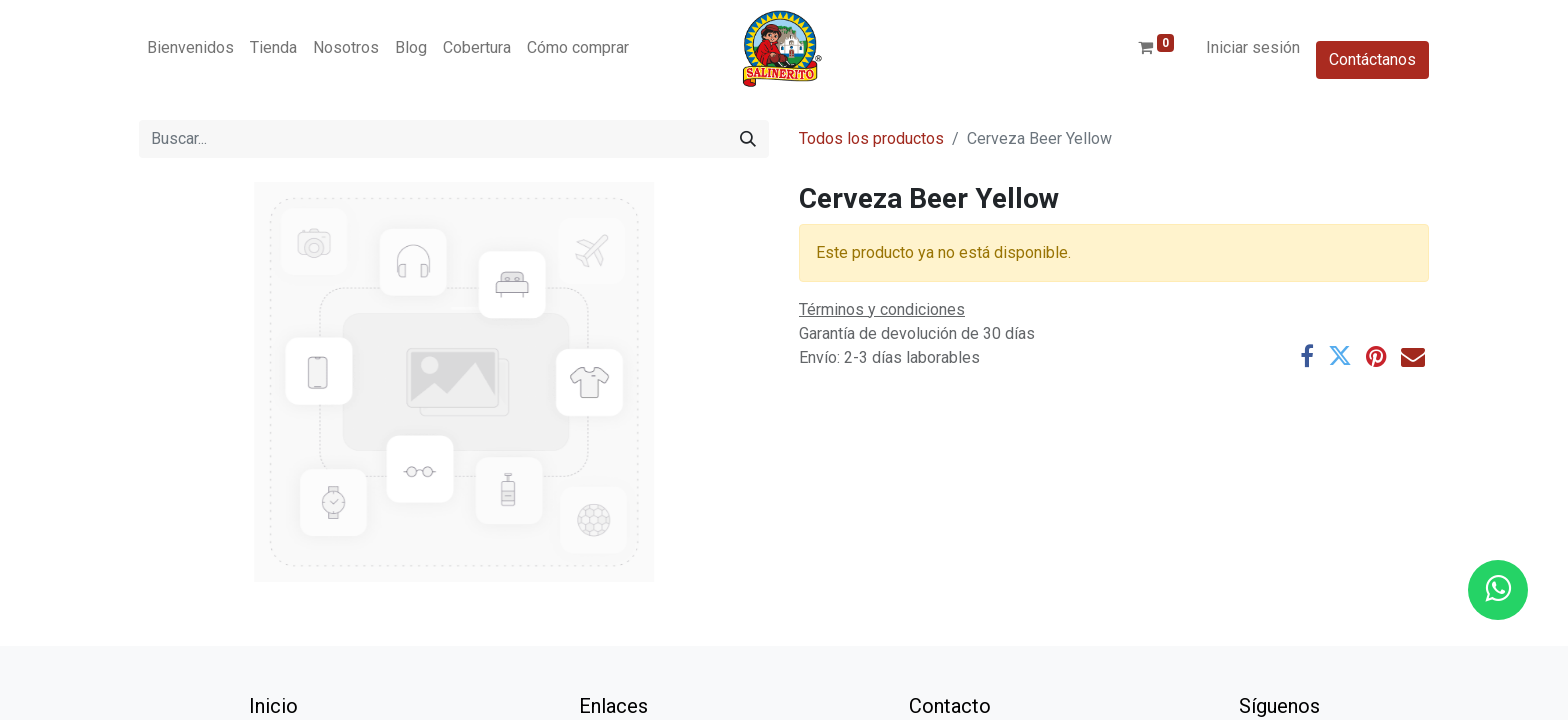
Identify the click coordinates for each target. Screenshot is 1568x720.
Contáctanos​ (1372, 59)
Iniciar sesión (1253, 47)
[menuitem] (190, 48)
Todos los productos (871, 138)
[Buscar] (748, 139)
